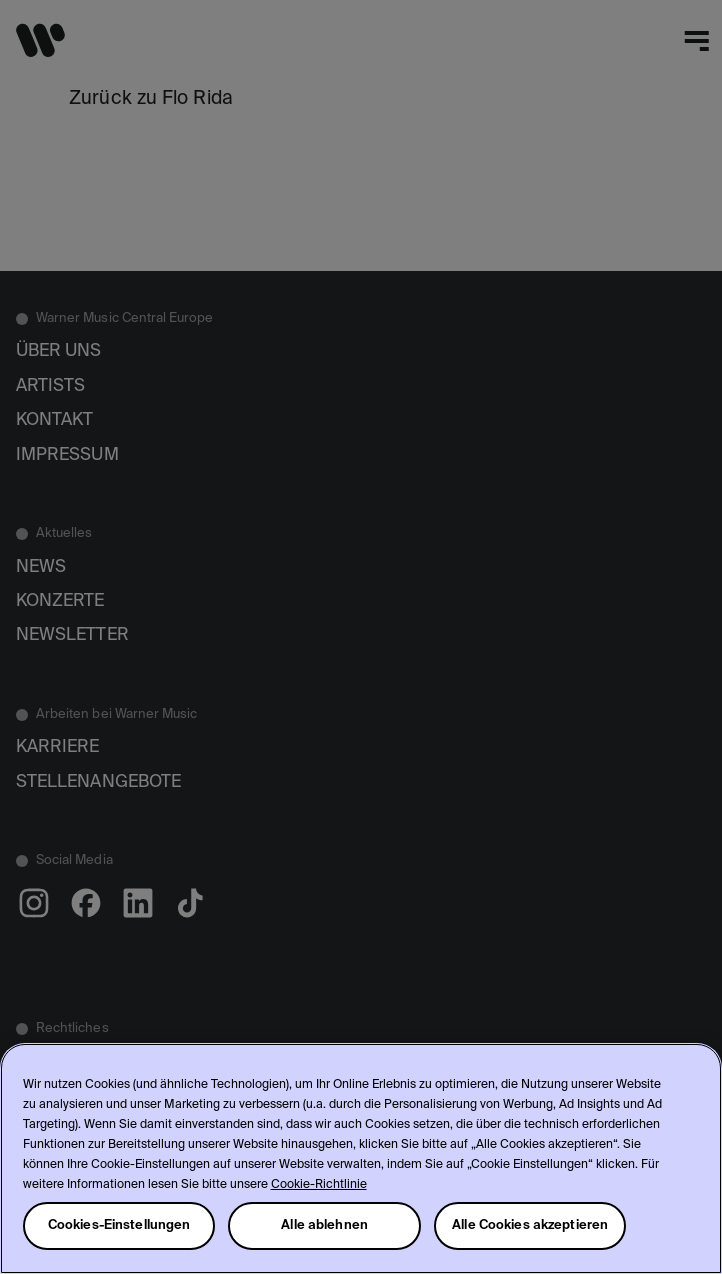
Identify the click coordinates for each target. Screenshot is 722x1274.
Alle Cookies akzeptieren (530, 1225)
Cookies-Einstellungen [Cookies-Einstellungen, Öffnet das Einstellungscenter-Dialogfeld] (119, 1225)
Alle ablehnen (324, 1225)
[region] (361, 1158)
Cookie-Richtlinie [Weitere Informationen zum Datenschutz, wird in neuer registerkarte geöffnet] (319, 1185)
